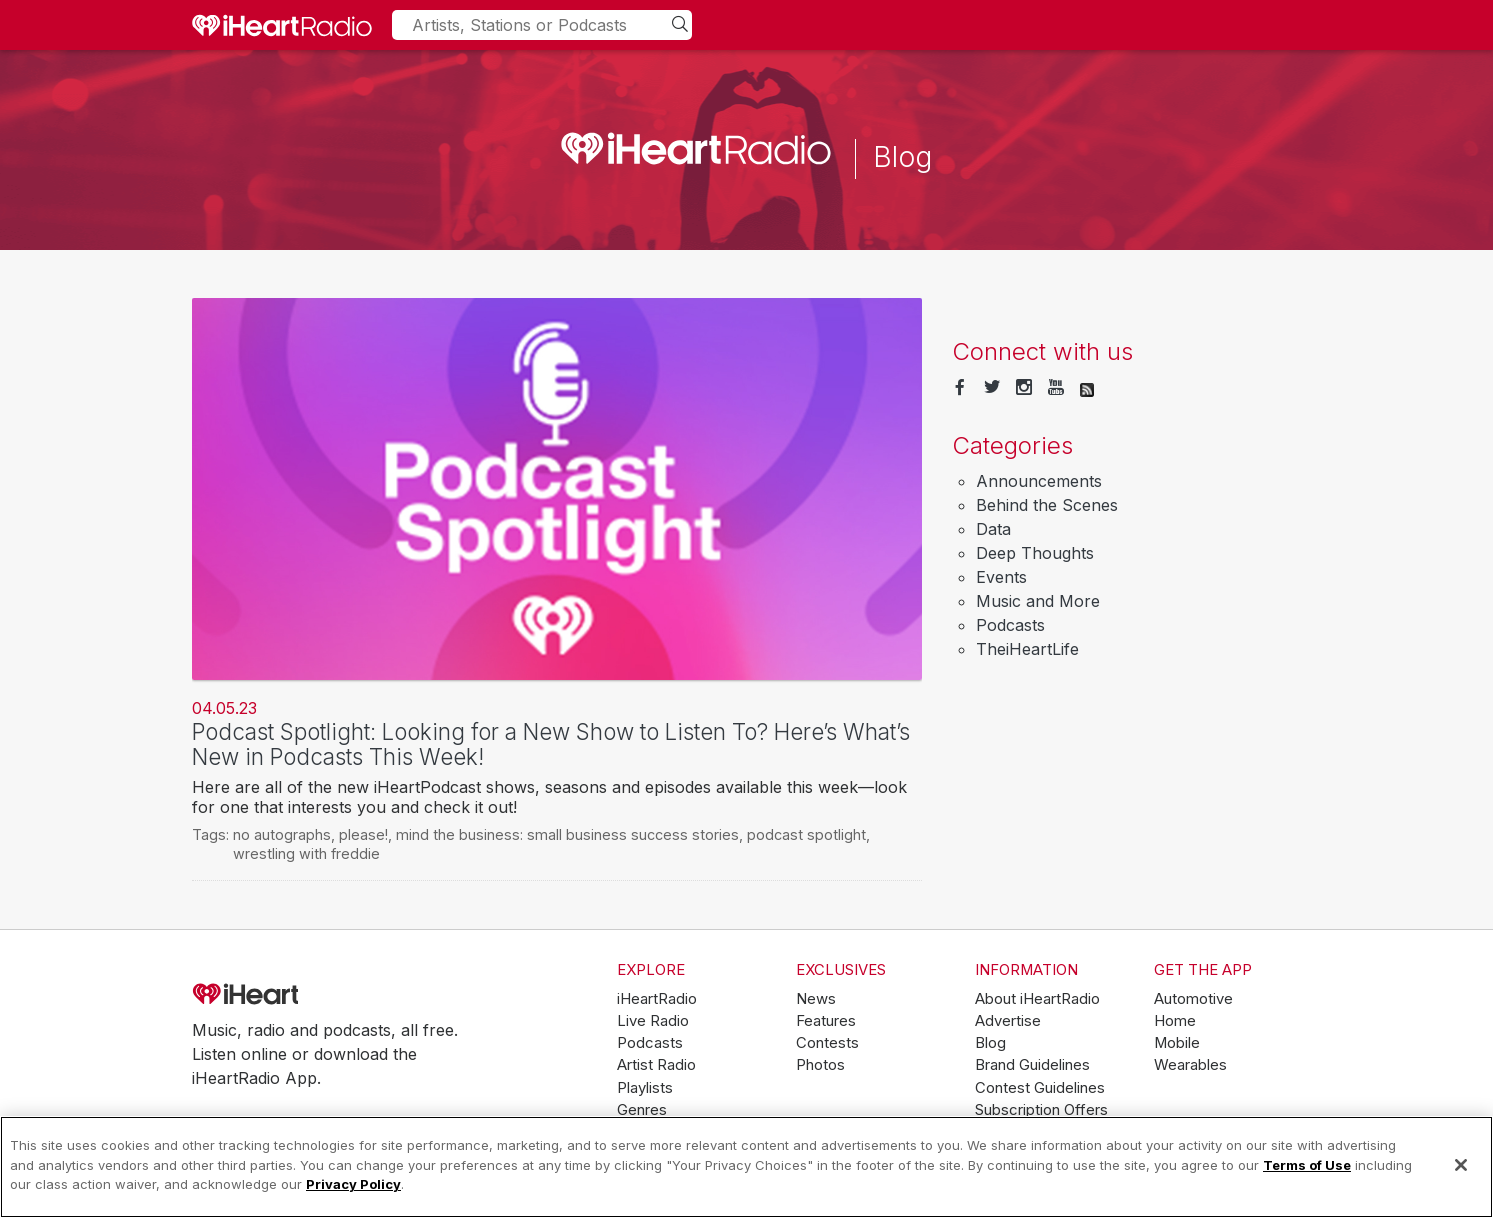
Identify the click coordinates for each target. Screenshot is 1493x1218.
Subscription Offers (1041, 1110)
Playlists (645, 1088)
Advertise (1008, 1021)
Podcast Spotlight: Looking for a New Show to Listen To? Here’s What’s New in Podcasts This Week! (551, 744)
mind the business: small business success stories (567, 834)
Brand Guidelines (1032, 1065)
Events (1001, 577)
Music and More (1038, 601)
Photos (820, 1065)
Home (1175, 1021)
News (816, 999)
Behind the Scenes (1047, 505)
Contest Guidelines (1040, 1088)
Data (993, 529)
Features (826, 1021)
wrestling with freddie (306, 853)
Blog (990, 1043)
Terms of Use (1307, 1165)
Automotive (1193, 999)
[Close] (1461, 1165)
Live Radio (653, 1021)
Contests (827, 1043)
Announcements (1039, 481)
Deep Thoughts (1035, 553)
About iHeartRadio (1037, 999)
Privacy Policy (353, 1184)
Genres (642, 1110)
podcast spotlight (806, 834)
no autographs (282, 834)
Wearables (1190, 1065)
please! (363, 834)
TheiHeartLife (1027, 649)
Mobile (1177, 1043)
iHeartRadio (302, 995)
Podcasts (1010, 625)
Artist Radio (656, 1065)
